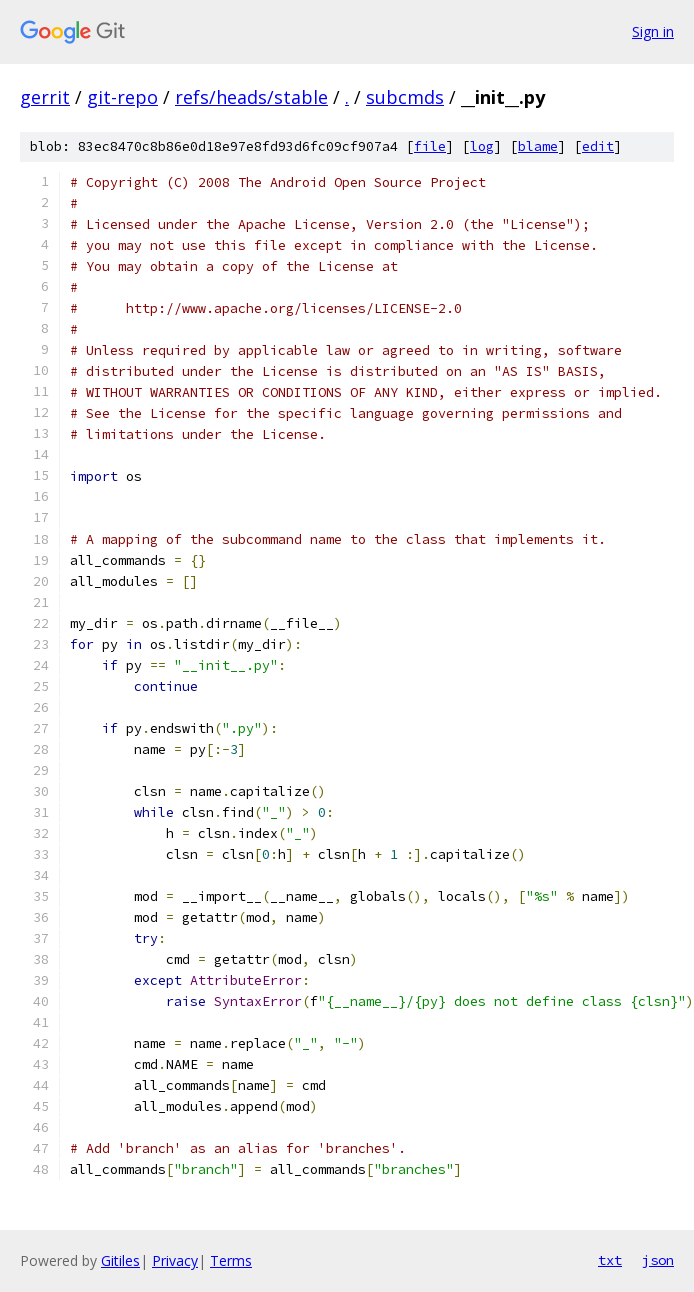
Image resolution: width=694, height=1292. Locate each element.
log (482, 146)
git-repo (122, 97)
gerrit (45, 97)
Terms (231, 1260)
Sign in (653, 31)
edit (598, 146)
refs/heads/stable (251, 97)
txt (610, 1260)
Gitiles (120, 1260)
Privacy (175, 1260)
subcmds (405, 97)
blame (538, 146)
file (430, 146)
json (658, 1260)
